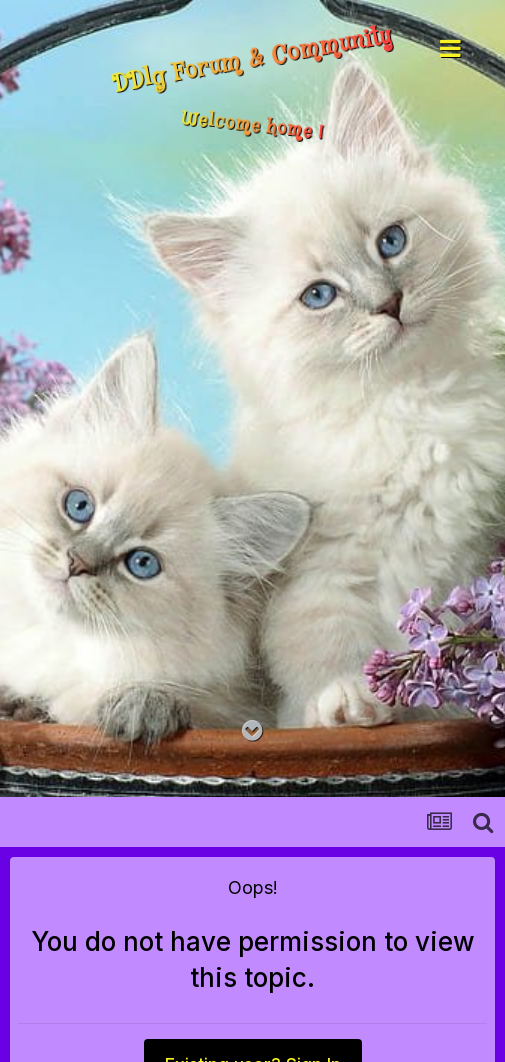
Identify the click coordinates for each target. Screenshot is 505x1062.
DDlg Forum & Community (252, 61)
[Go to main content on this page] (252, 731)
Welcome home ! (252, 126)
